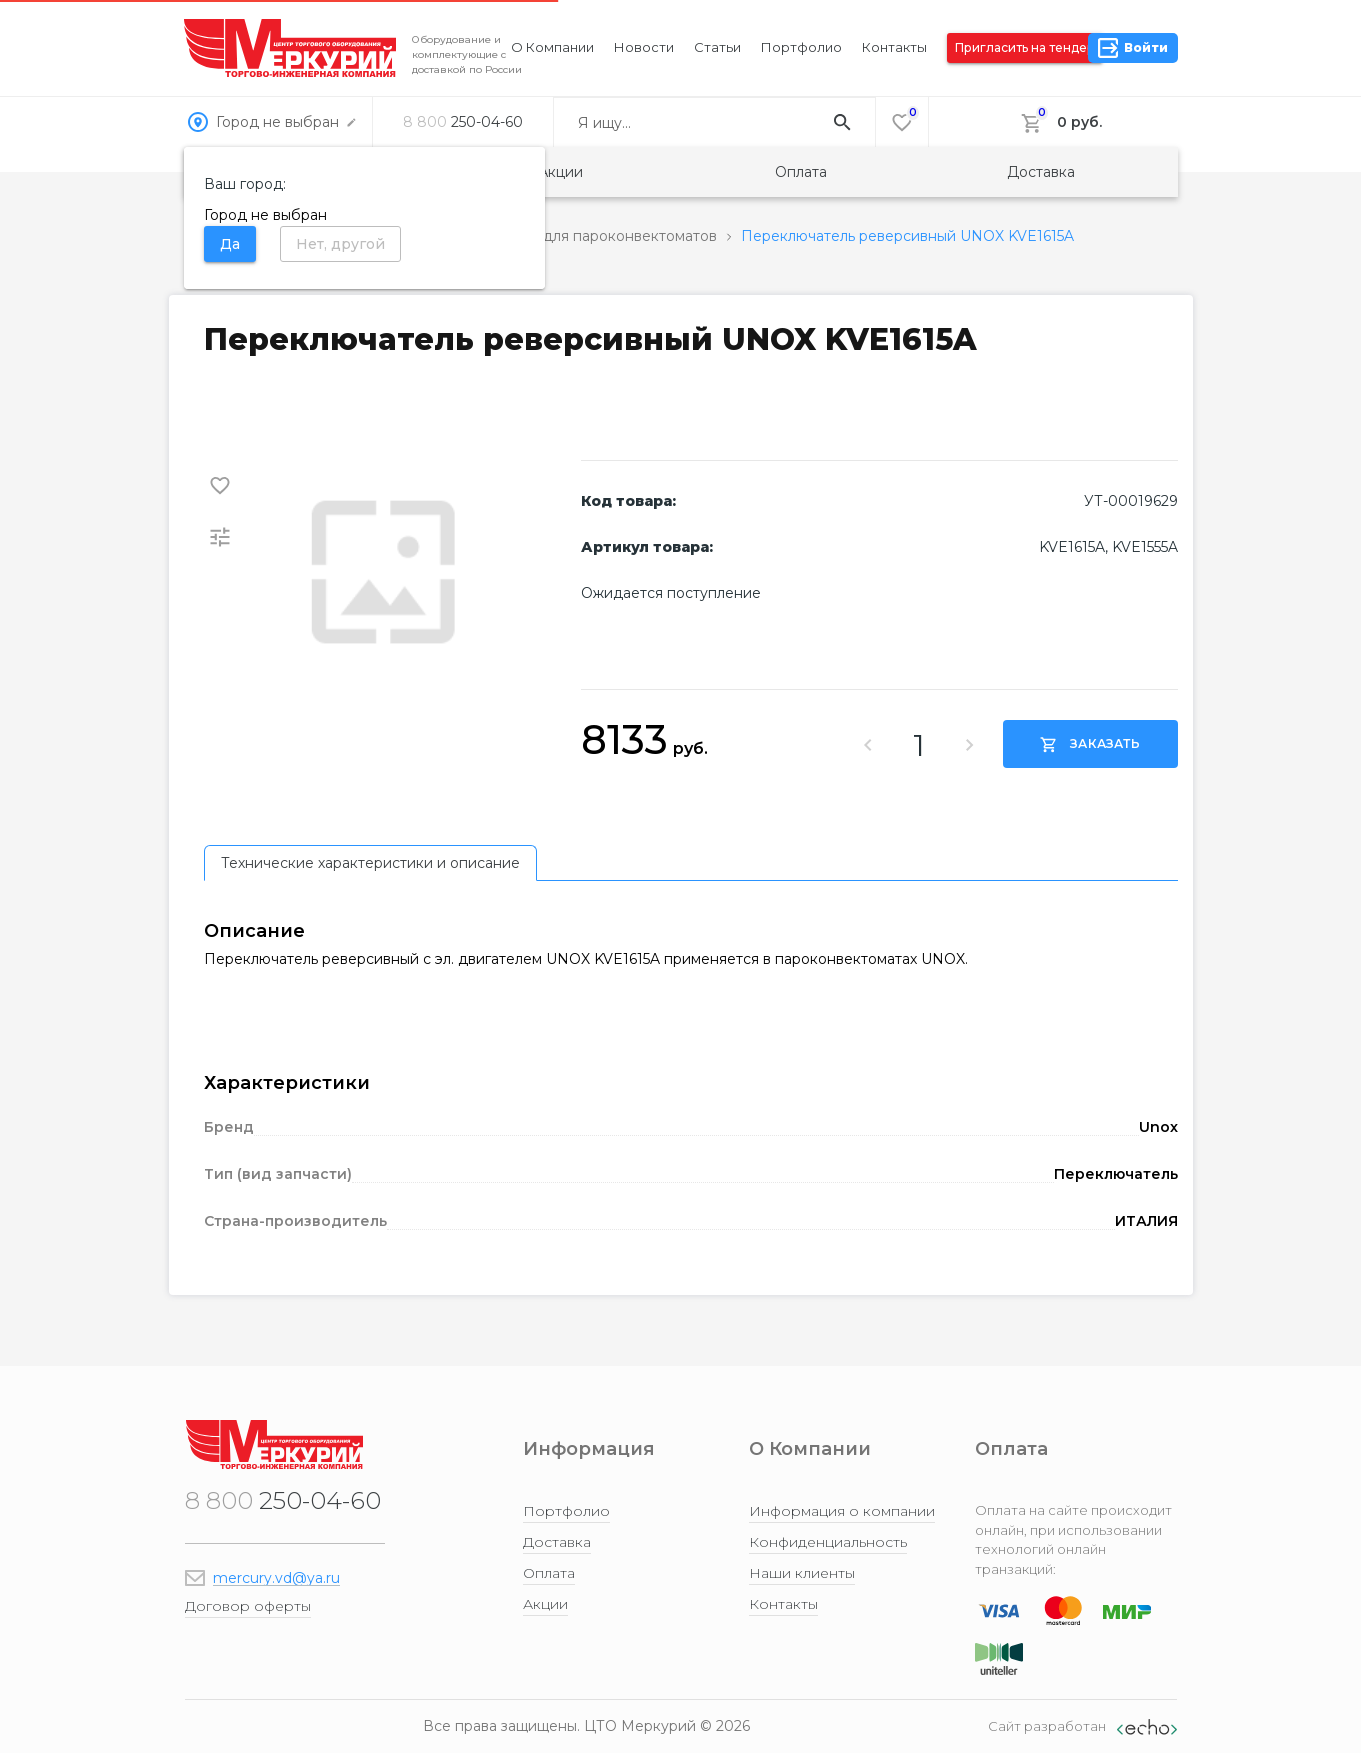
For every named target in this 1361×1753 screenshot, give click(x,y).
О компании (552, 47)
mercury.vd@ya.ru (276, 1578)
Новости (644, 47)
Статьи (717, 47)
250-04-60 (463, 122)
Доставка (1041, 172)
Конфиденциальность (828, 1542)
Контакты (894, 47)
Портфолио (801, 47)
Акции (560, 172)
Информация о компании (842, 1511)
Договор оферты (248, 1606)
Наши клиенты (802, 1573)
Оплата (801, 172)
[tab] (370, 863)
